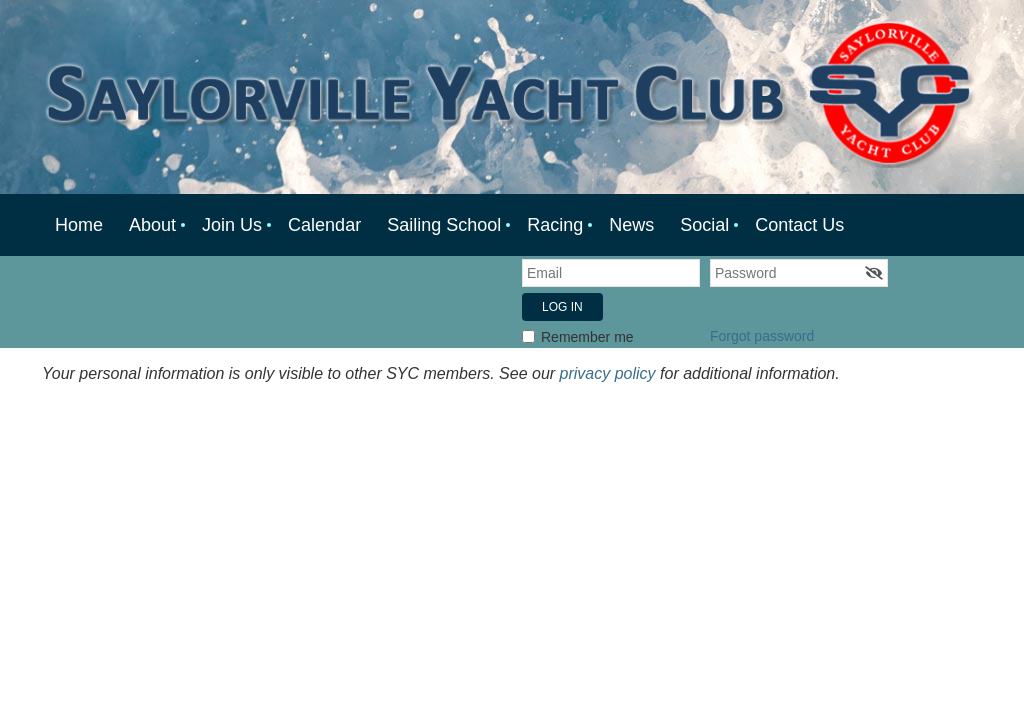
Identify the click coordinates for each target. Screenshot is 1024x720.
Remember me (587, 337)
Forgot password (762, 336)
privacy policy (608, 373)
